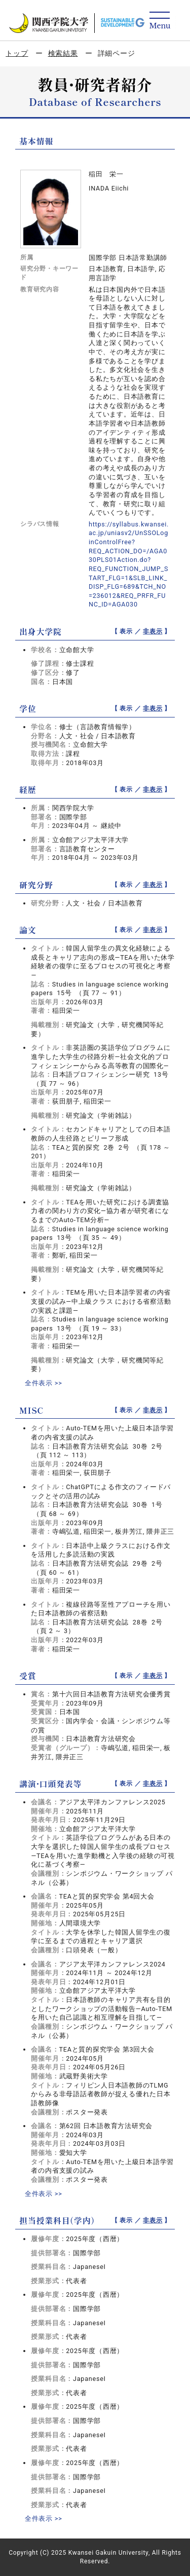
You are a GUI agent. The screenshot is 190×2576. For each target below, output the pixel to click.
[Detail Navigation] (160, 21)
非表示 (152, 631)
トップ (17, 53)
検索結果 (63, 53)
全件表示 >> (43, 1383)
